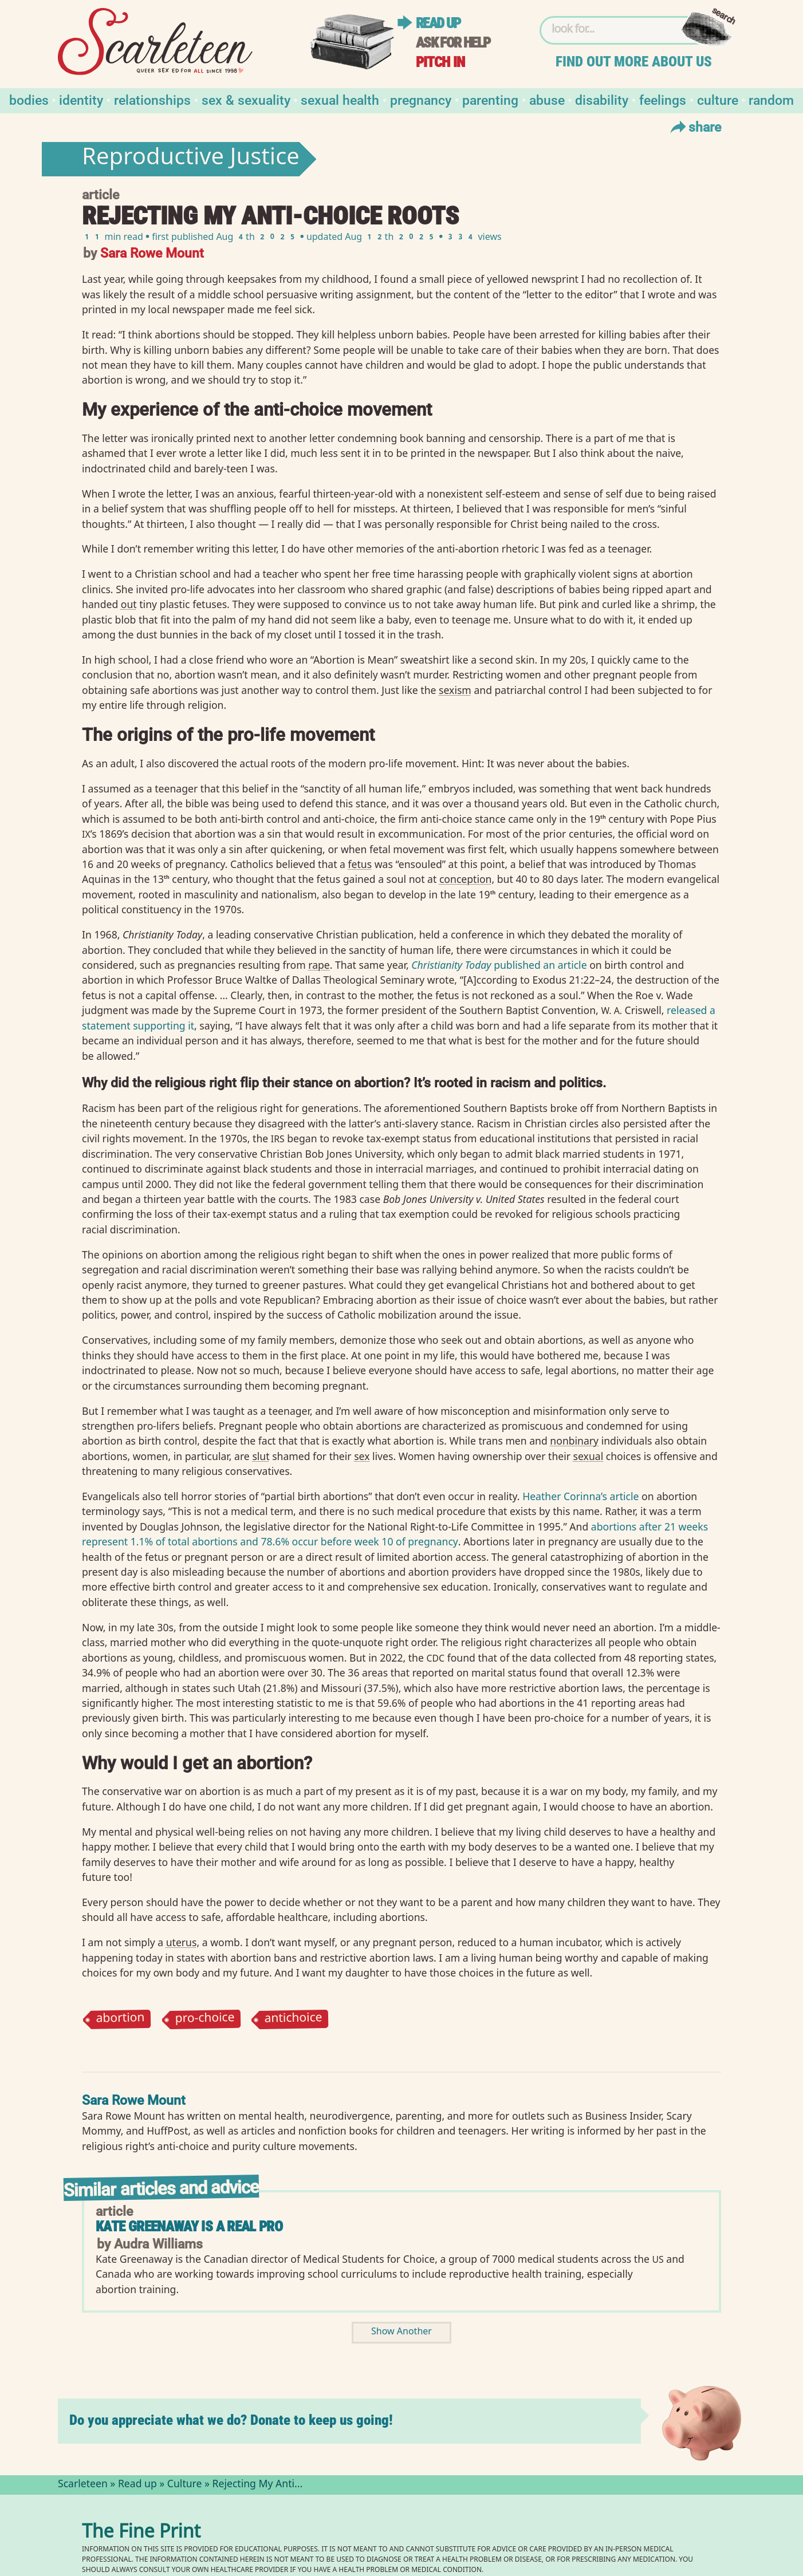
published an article (498, 964)
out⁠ (129, 604)
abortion (120, 2018)
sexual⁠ (588, 1456)
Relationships (152, 99)
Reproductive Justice (191, 159)
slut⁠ (260, 1456)
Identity (81, 99)
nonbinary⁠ (574, 1440)
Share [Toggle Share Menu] (694, 126)
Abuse (547, 99)
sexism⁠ (455, 690)
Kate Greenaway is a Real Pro (189, 2226)
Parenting (490, 99)
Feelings (662, 99)
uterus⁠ (181, 1942)
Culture (717, 99)
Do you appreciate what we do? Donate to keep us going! (231, 2420)
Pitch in (440, 62)
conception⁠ (465, 879)
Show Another (401, 2332)
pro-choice (204, 2019)
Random (771, 99)
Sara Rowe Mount (152, 252)
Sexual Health (340, 99)
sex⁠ (361, 1456)
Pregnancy (420, 99)
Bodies (29, 99)
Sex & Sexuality (246, 99)
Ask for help (453, 42)
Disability (601, 99)
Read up (438, 23)
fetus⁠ (360, 864)
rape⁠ (319, 965)
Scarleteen (83, 2485)
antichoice (293, 2019)
